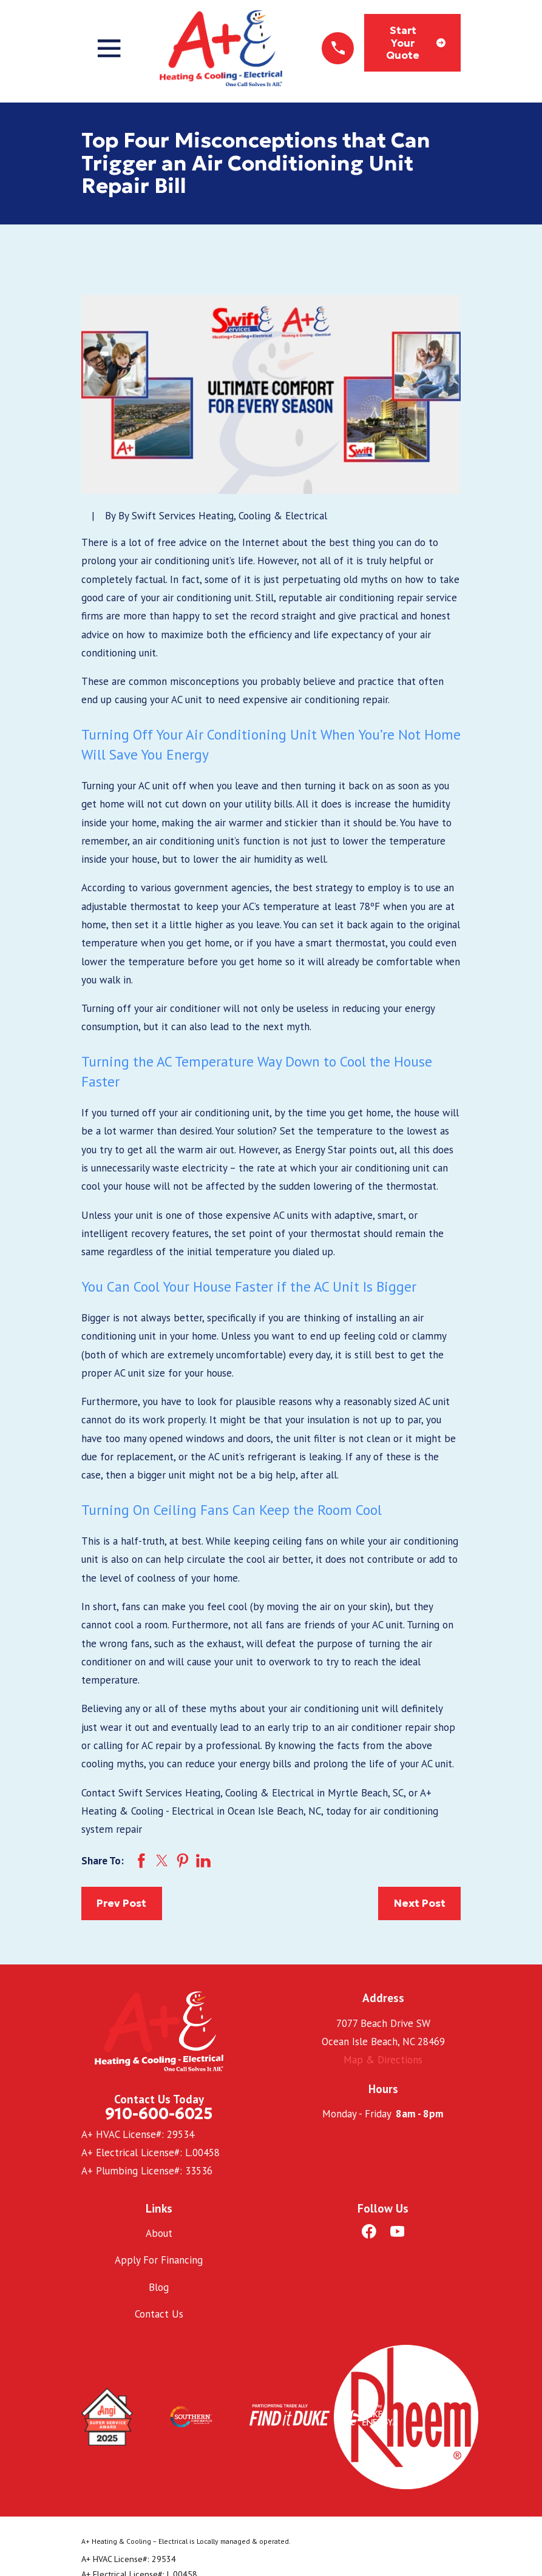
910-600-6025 (158, 2113)
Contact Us (159, 2314)
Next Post (419, 1903)
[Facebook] (369, 2231)
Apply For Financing (159, 2260)
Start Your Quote (415, 43)
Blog (159, 2287)
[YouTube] (397, 2231)
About (159, 2233)
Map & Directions (383, 2059)
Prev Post (121, 1903)
